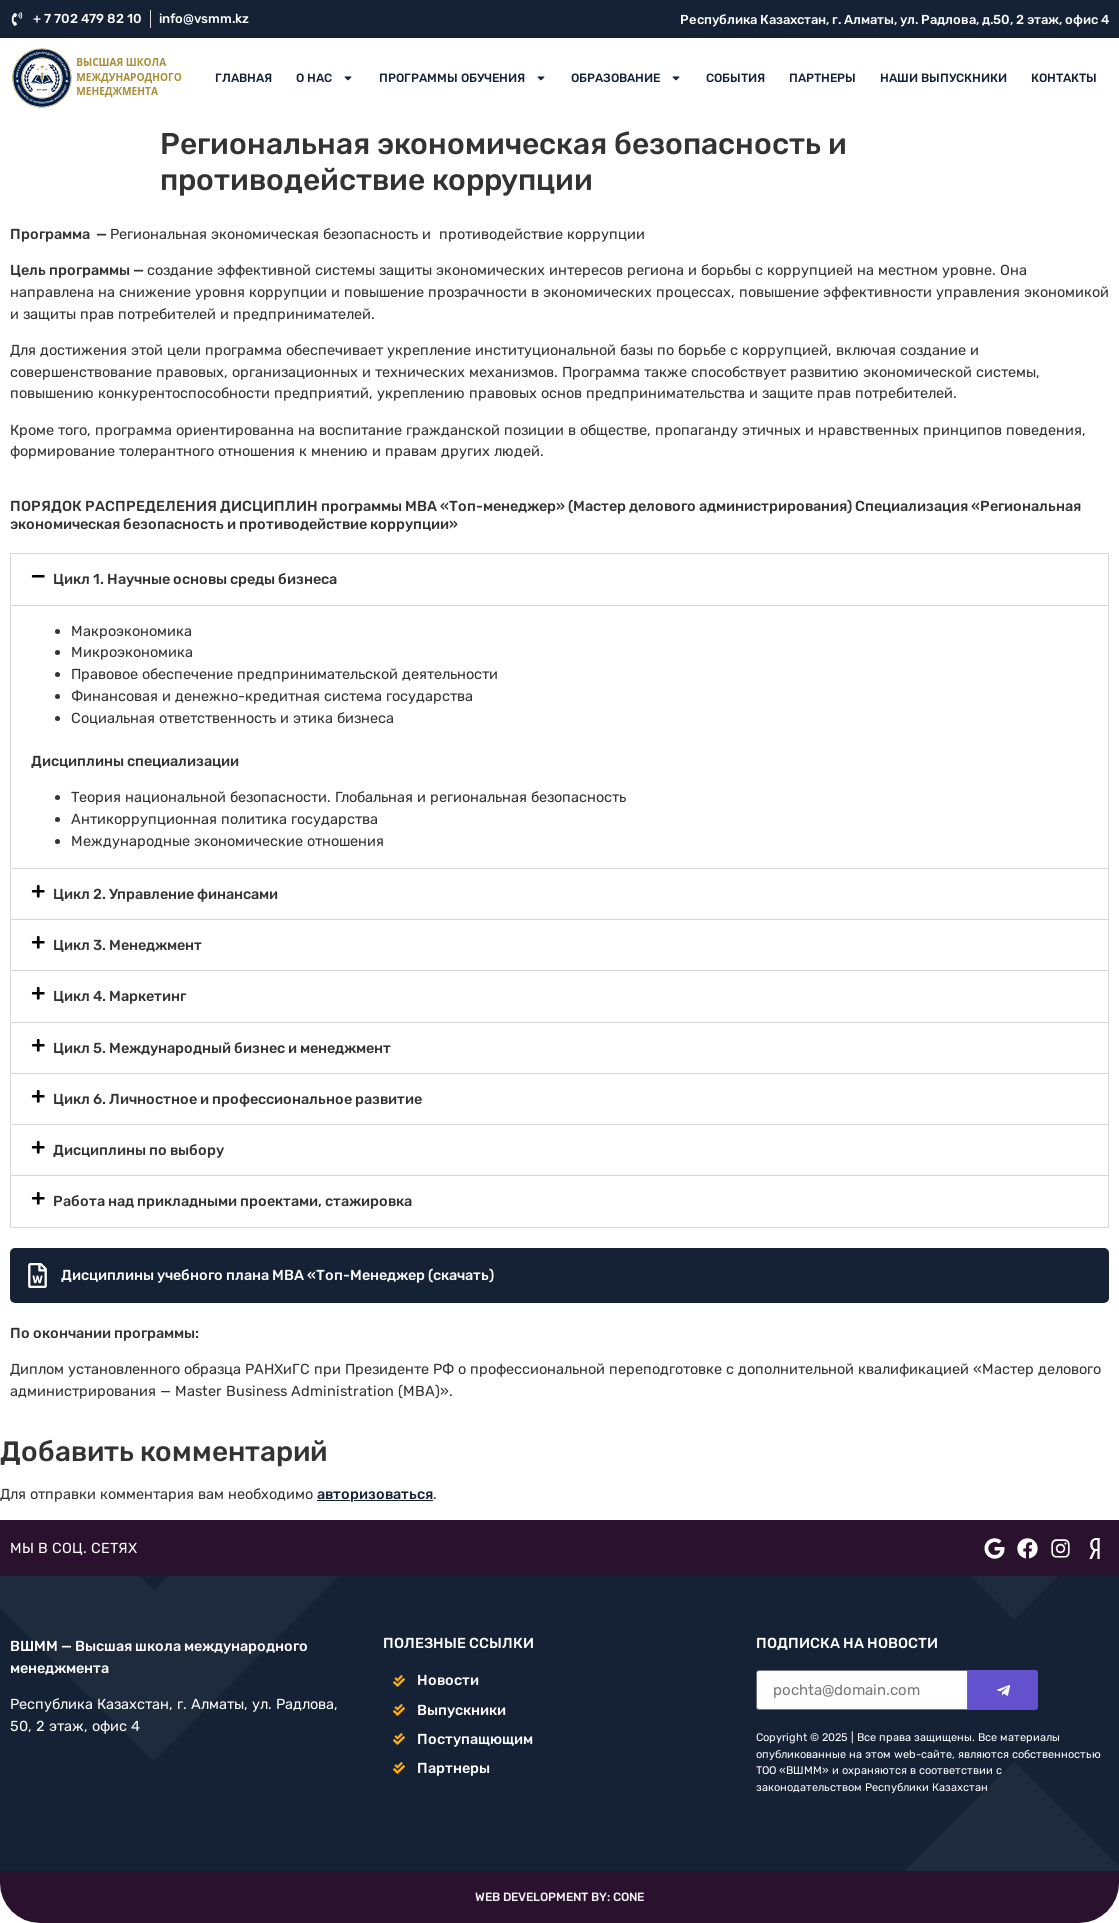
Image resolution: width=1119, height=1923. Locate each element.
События (735, 78)
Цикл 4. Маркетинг (119, 996)
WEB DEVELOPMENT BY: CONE (559, 1897)
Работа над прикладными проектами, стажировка (232, 1201)
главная (243, 78)
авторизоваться (375, 1494)
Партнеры (822, 78)
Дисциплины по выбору (138, 1150)
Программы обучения (463, 78)
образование (626, 78)
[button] (559, 579)
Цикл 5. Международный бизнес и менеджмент (222, 1048)
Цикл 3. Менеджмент (127, 945)
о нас (325, 78)
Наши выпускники (943, 78)
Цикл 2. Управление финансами (165, 894)
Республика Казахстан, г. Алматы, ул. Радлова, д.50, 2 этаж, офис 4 (894, 19)
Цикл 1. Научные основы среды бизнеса (195, 579)
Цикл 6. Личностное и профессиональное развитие (237, 1099)
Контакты (1064, 78)
